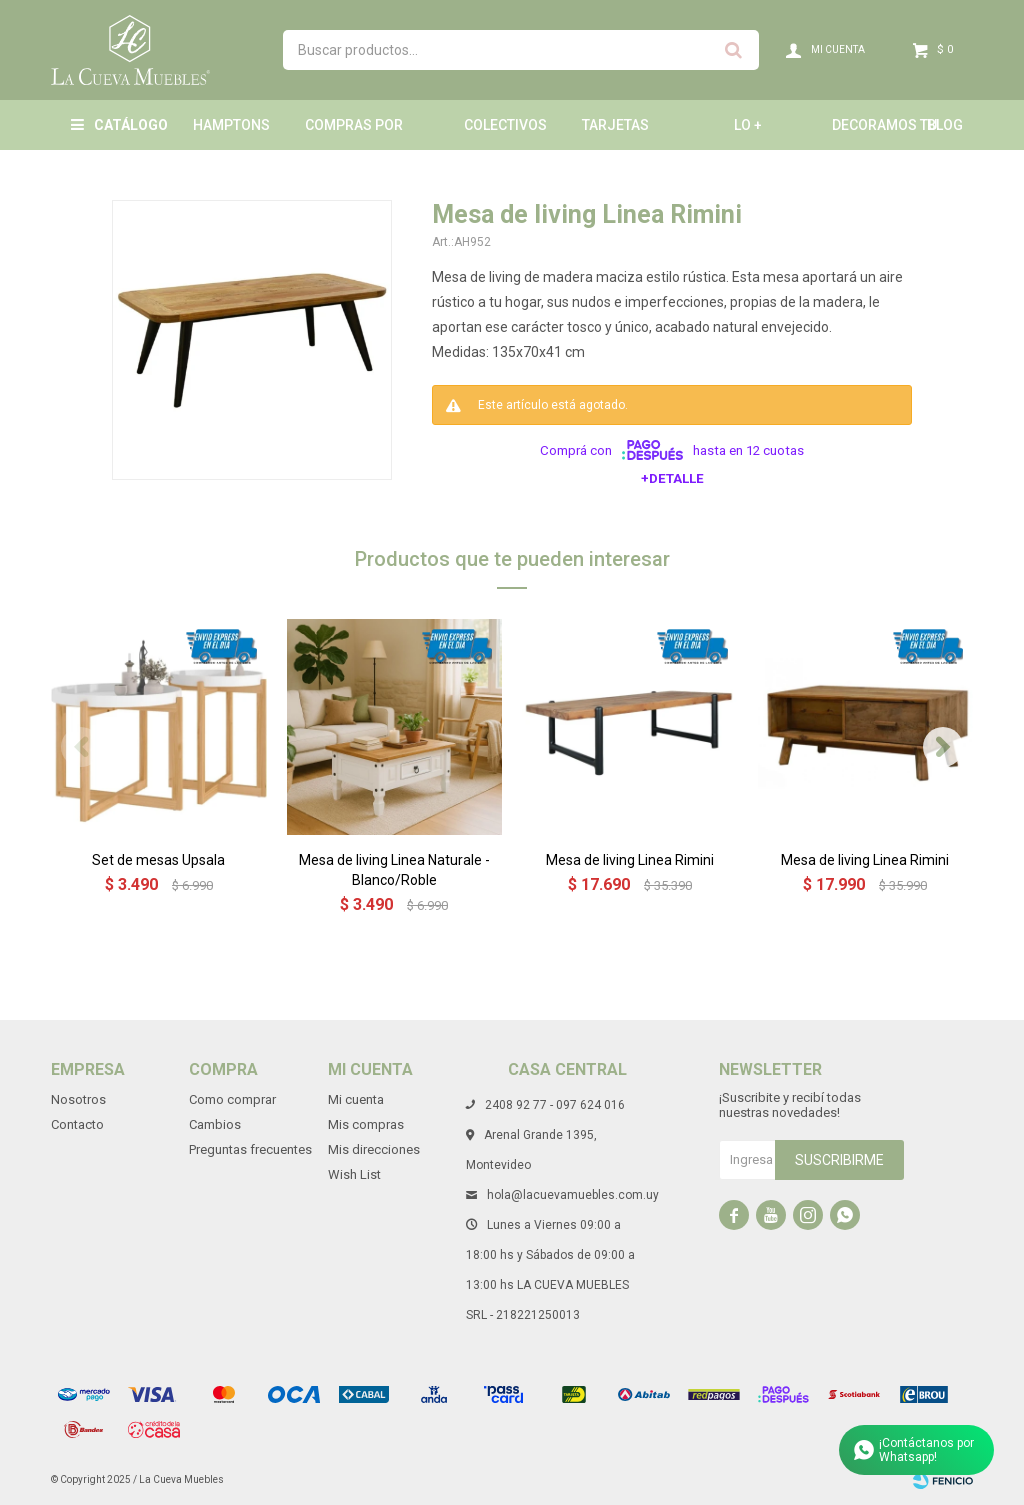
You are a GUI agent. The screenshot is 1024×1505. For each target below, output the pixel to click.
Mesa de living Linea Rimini (630, 860)
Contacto (77, 1124)
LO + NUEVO (757, 133)
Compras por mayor (354, 133)
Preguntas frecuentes (250, 1149)
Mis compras (366, 1124)
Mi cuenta (356, 1099)
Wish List (354, 1174)
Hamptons (231, 125)
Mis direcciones (374, 1149)
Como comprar (232, 1099)
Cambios (215, 1124)
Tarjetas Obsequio (616, 133)
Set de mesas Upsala (158, 860)
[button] (943, 747)
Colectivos (505, 125)
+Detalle (672, 478)
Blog (945, 125)
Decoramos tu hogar (884, 133)
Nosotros (78, 1099)
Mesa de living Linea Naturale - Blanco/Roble (394, 870)
